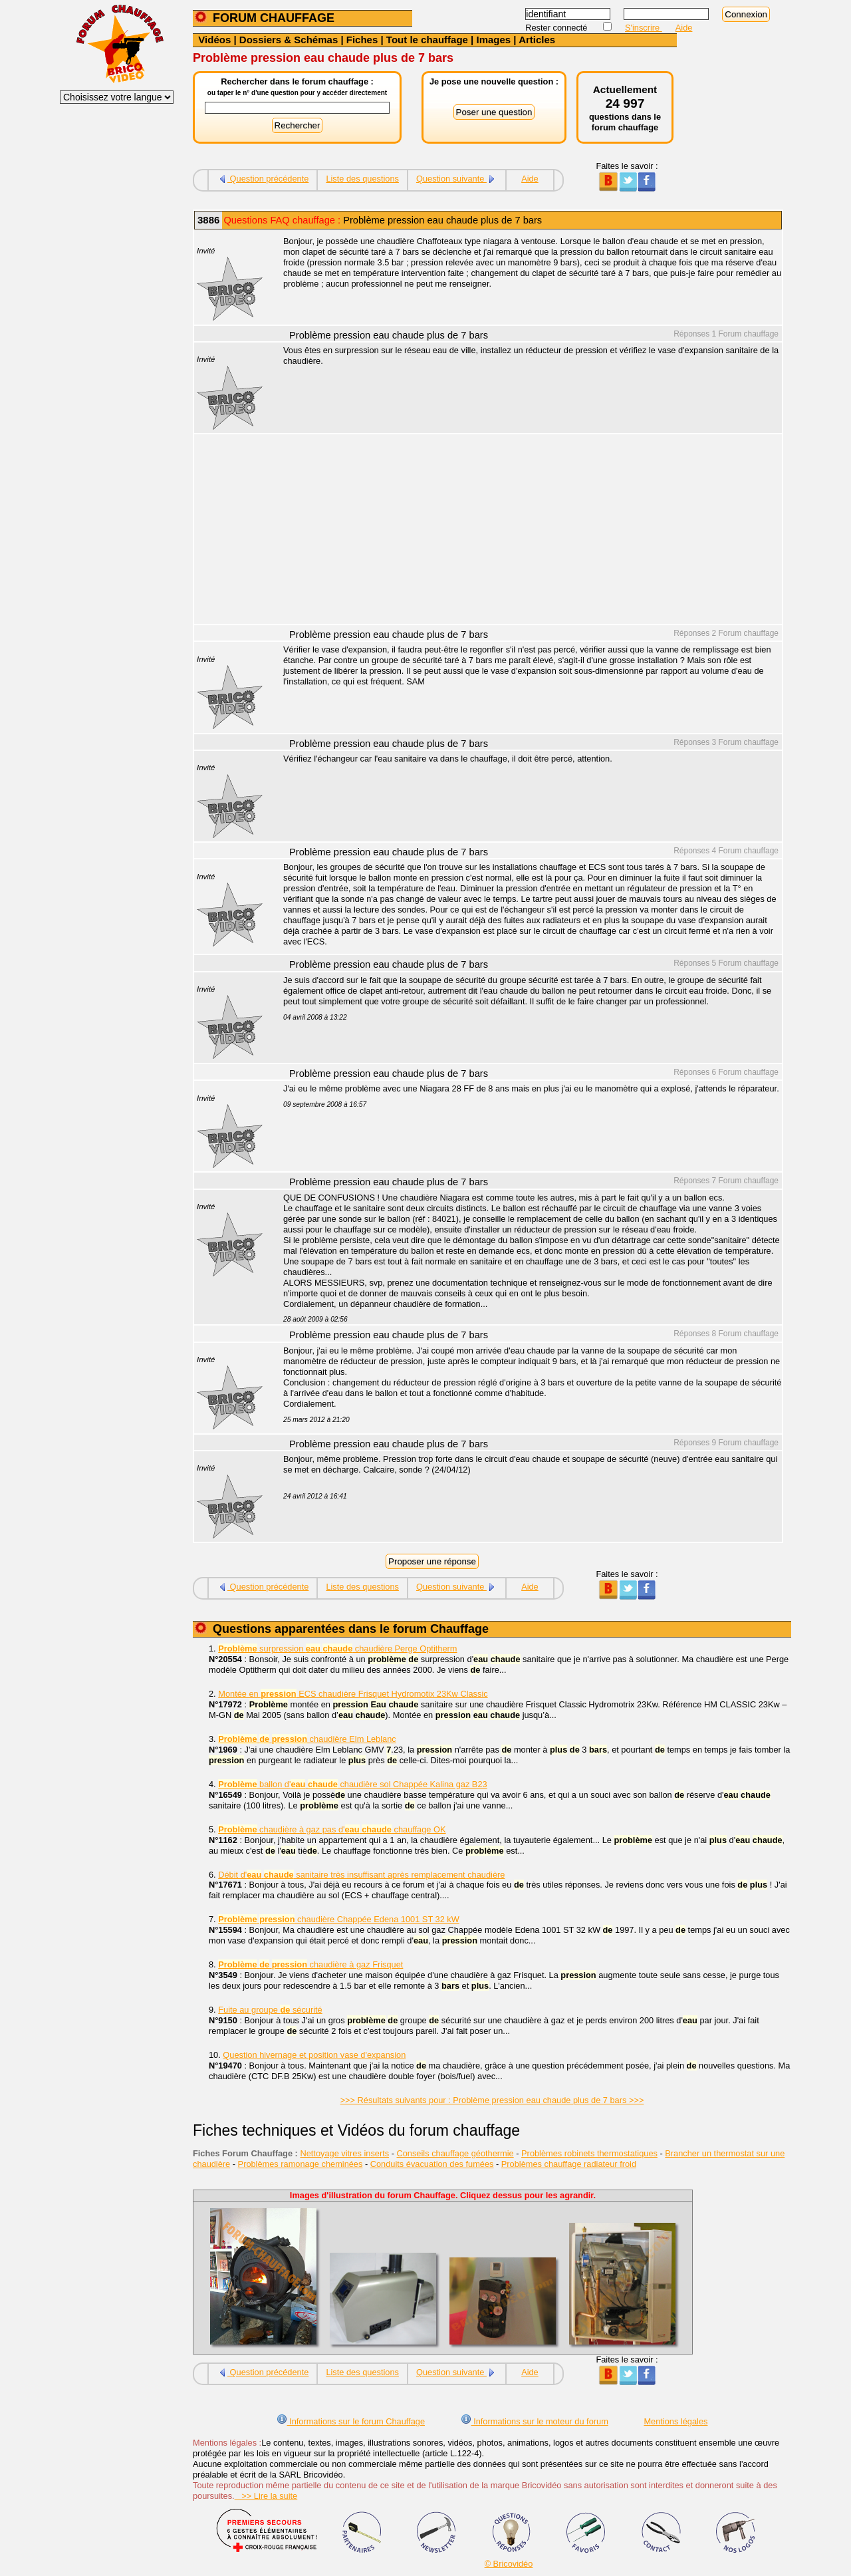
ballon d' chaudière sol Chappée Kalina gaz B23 (352, 1784)
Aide (684, 28)
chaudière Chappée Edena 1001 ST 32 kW (338, 1919)
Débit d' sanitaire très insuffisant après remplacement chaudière (361, 1875)
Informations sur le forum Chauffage (351, 2421)
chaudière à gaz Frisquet (310, 1964)
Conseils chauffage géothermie (455, 2153)
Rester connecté (557, 28)
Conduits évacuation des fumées (432, 2164)
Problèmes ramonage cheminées (300, 2164)
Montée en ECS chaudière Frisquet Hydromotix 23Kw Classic (352, 1694)
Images (493, 39)
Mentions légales (675, 2421)
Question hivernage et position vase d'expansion (314, 2055)
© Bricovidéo (509, 2564)
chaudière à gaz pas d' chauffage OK (331, 1829)
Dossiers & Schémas (288, 39)
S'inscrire (643, 28)
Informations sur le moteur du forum (534, 2421)
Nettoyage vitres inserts (344, 2153)
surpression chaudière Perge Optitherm (337, 1648)
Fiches (362, 39)
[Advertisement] (525, 531)
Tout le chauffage (427, 39)
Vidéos (214, 39)
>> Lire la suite (266, 2496)
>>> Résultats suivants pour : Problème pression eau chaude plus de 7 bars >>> (492, 2100)
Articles (537, 39)
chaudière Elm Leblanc (307, 1739)
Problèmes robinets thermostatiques (589, 2153)
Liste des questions (362, 179)
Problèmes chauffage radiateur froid (568, 2164)
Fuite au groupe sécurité (270, 2010)
